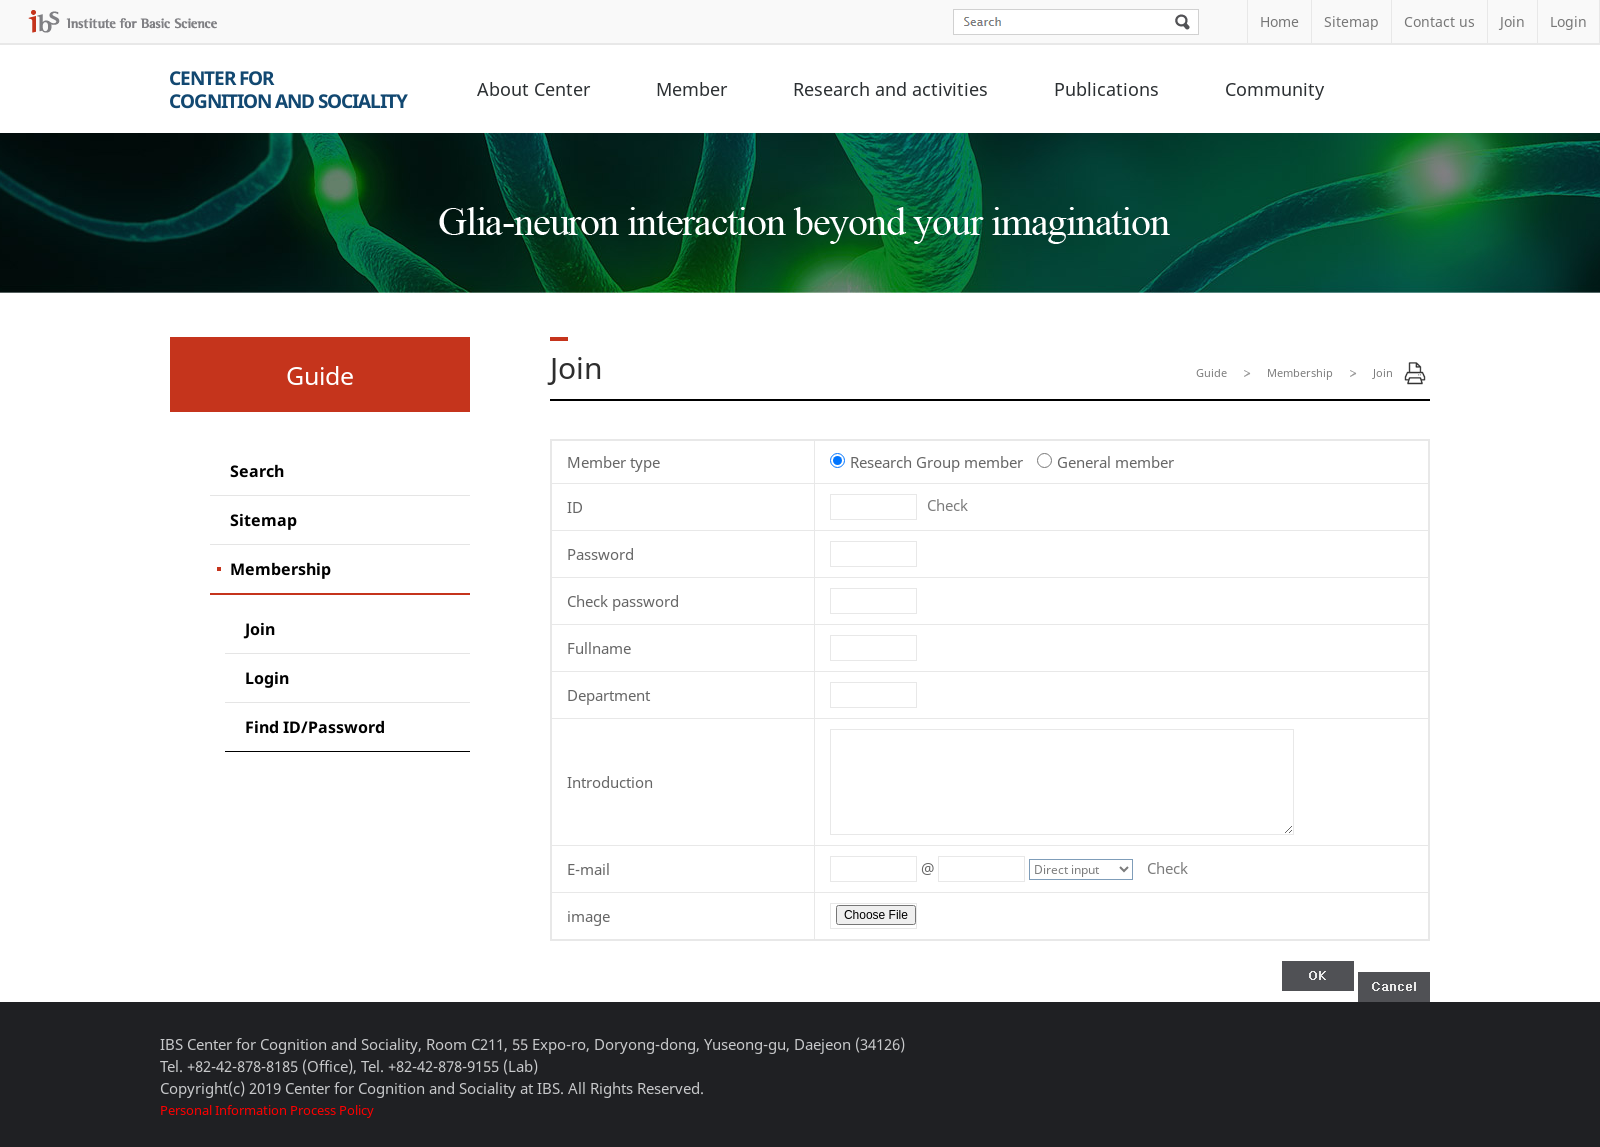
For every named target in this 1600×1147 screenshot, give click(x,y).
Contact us (1439, 21)
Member (691, 89)
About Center (533, 89)
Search (257, 471)
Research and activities (890, 89)
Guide (1211, 372)
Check (947, 505)
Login (1568, 21)
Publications (1106, 89)
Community (1274, 89)
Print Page (1415, 373)
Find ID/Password (315, 727)
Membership (280, 569)
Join (1512, 21)
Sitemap (1351, 21)
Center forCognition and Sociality (288, 89)
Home (1279, 21)
